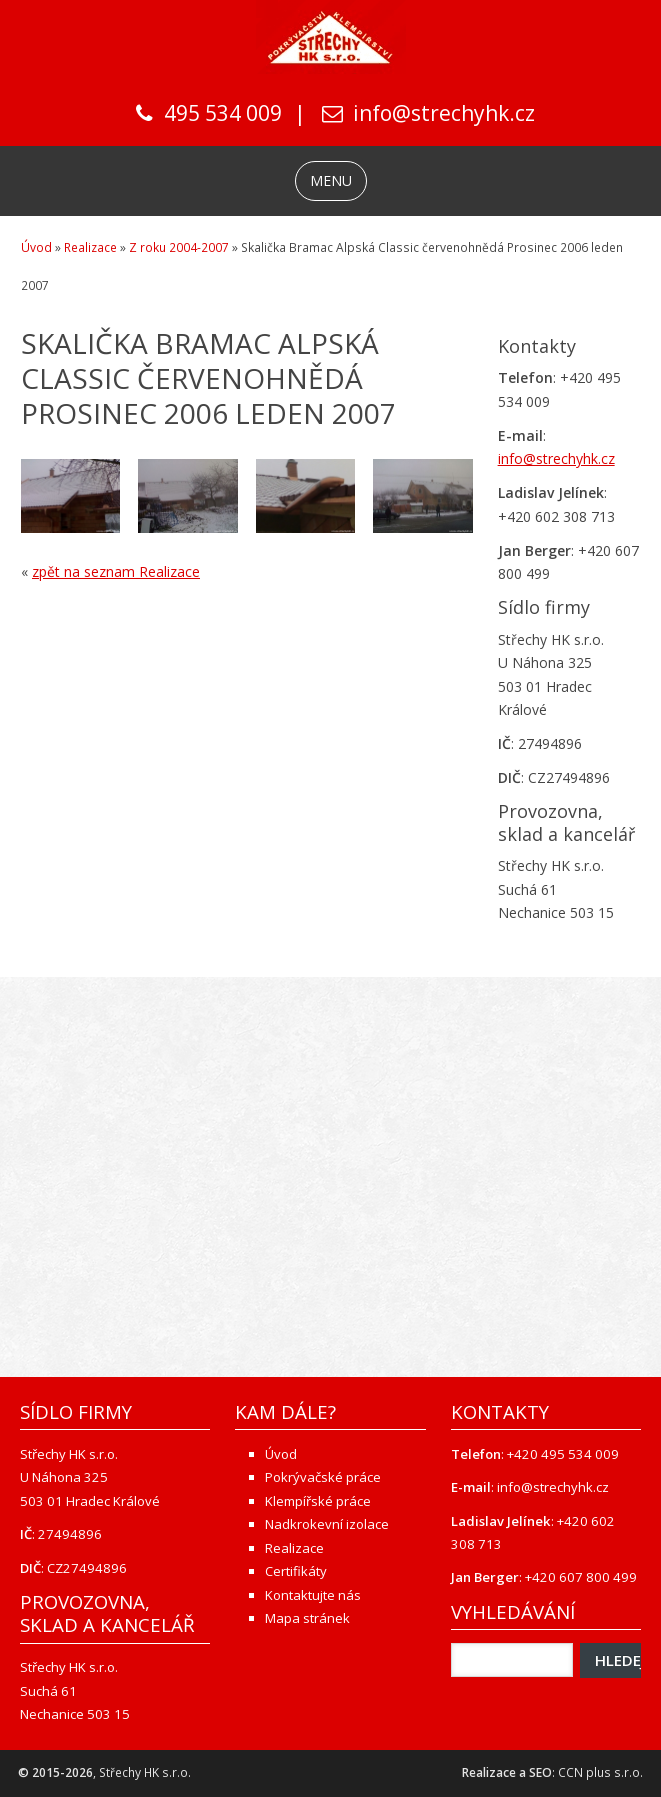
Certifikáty (296, 1571)
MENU (331, 180)
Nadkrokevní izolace (327, 1524)
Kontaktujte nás (313, 1595)
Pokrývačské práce (323, 1477)
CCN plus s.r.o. (600, 1772)
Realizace (90, 247)
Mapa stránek (307, 1618)
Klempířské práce (318, 1501)
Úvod (36, 247)
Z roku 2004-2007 (179, 247)
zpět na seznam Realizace (116, 571)
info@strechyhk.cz (444, 113)
